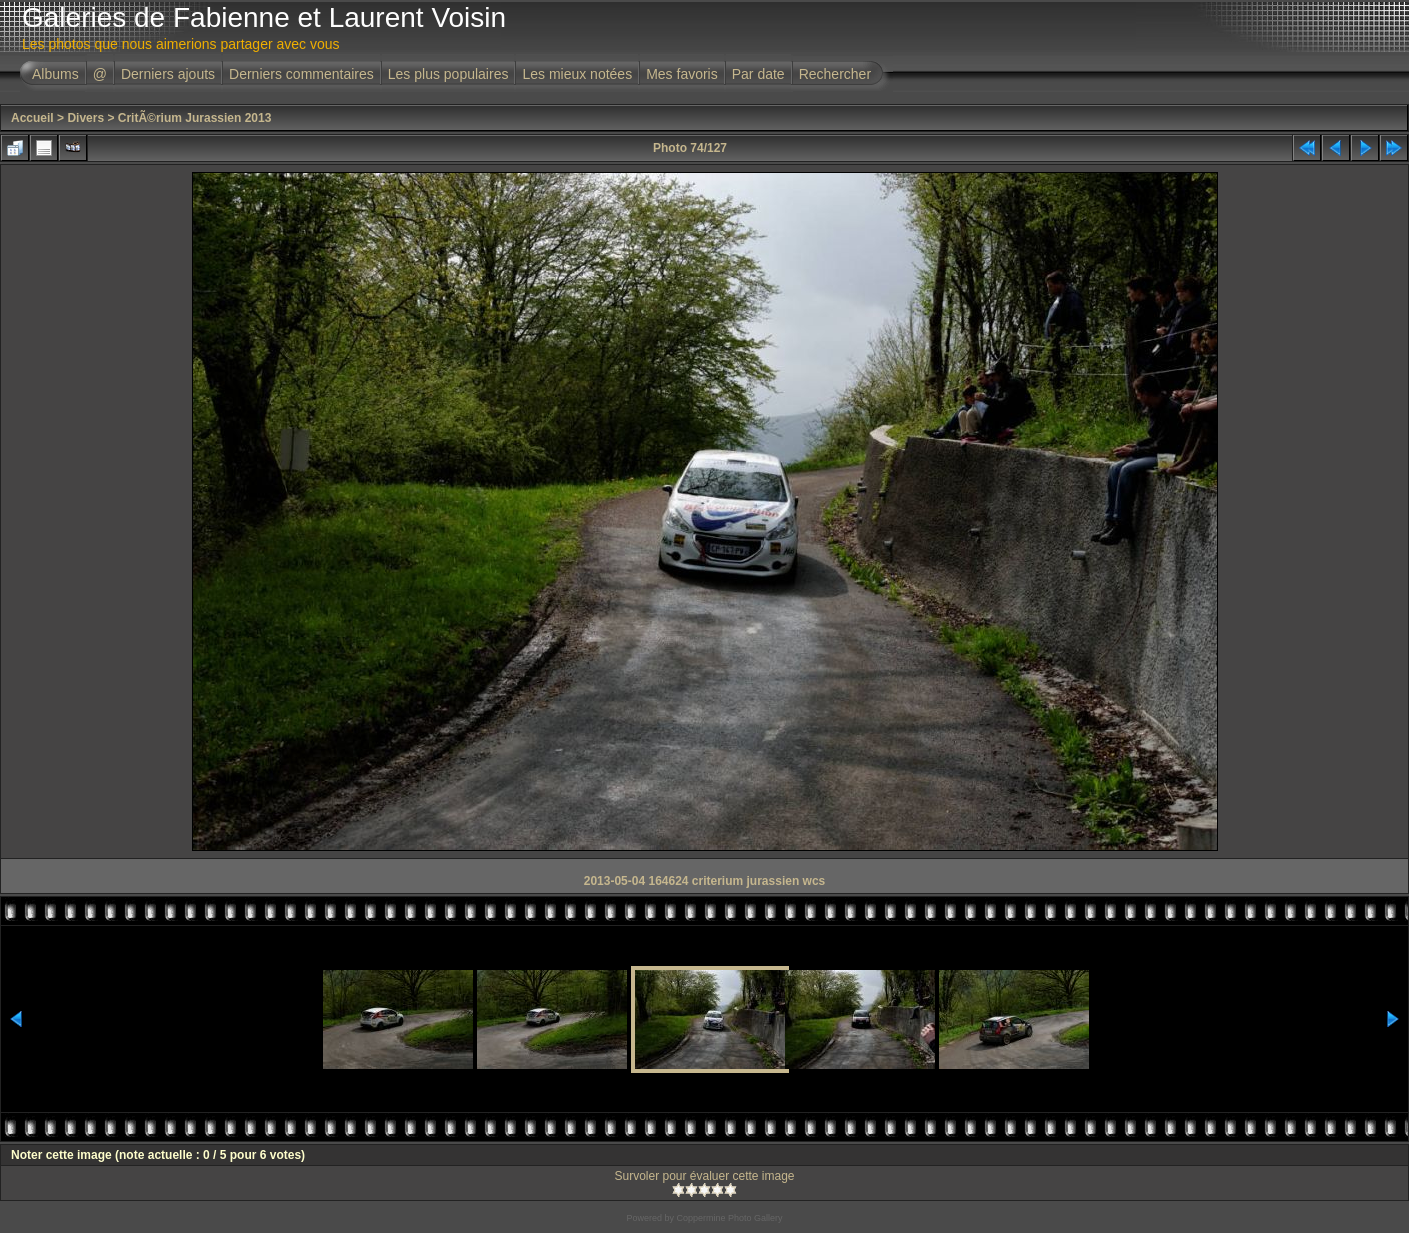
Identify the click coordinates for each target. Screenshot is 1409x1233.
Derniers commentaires (301, 74)
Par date (758, 74)
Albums (55, 74)
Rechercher (835, 74)
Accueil (32, 118)
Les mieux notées (577, 74)
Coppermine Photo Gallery (729, 1218)
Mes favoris (682, 74)
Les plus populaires (448, 74)
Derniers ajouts (168, 74)
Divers (85, 118)
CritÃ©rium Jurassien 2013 (195, 118)
